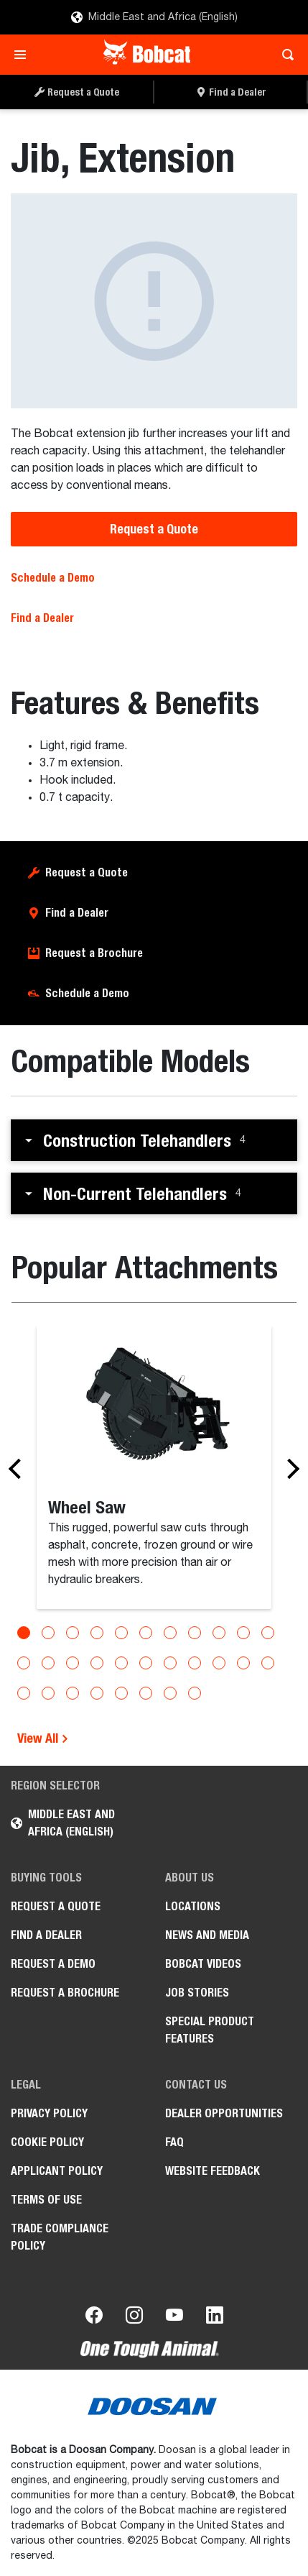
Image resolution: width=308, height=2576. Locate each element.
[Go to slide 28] (145, 1693)
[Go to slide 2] (48, 1632)
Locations (192, 1906)
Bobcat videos (203, 1964)
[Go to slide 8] (194, 1632)
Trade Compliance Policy (59, 2237)
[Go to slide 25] (72, 1693)
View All (43, 1738)
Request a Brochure (94, 953)
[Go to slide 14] (72, 1662)
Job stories (197, 1992)
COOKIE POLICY (47, 2142)
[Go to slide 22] (267, 1662)
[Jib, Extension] (154, 300)
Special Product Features (209, 2029)
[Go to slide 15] (96, 1662)
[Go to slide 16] (121, 1662)
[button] (154, 1140)
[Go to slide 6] (145, 1632)
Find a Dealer (42, 618)
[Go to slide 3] (72, 1632)
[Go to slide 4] (96, 1632)
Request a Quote (154, 528)
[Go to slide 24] (48, 1693)
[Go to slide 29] (170, 1693)
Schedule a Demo (53, 578)
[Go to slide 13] (48, 1662)
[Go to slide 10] (243, 1632)
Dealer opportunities (224, 2113)
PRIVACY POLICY (49, 2113)
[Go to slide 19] (194, 1662)
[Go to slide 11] (267, 1632)
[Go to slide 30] (194, 1693)
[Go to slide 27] (121, 1693)
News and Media (207, 1935)
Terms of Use (46, 2199)
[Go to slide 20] (219, 1662)
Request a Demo (53, 1964)
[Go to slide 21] (243, 1662)
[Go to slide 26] (96, 1693)
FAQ (174, 2142)
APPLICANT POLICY (57, 2171)
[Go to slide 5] (121, 1632)
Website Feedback (212, 2171)
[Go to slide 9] (219, 1632)
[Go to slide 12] (23, 1662)
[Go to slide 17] (145, 1662)
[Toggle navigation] (24, 54)
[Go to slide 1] (23, 1632)
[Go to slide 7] (170, 1632)
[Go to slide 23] (23, 1693)
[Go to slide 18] (170, 1662)
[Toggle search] (284, 54)
